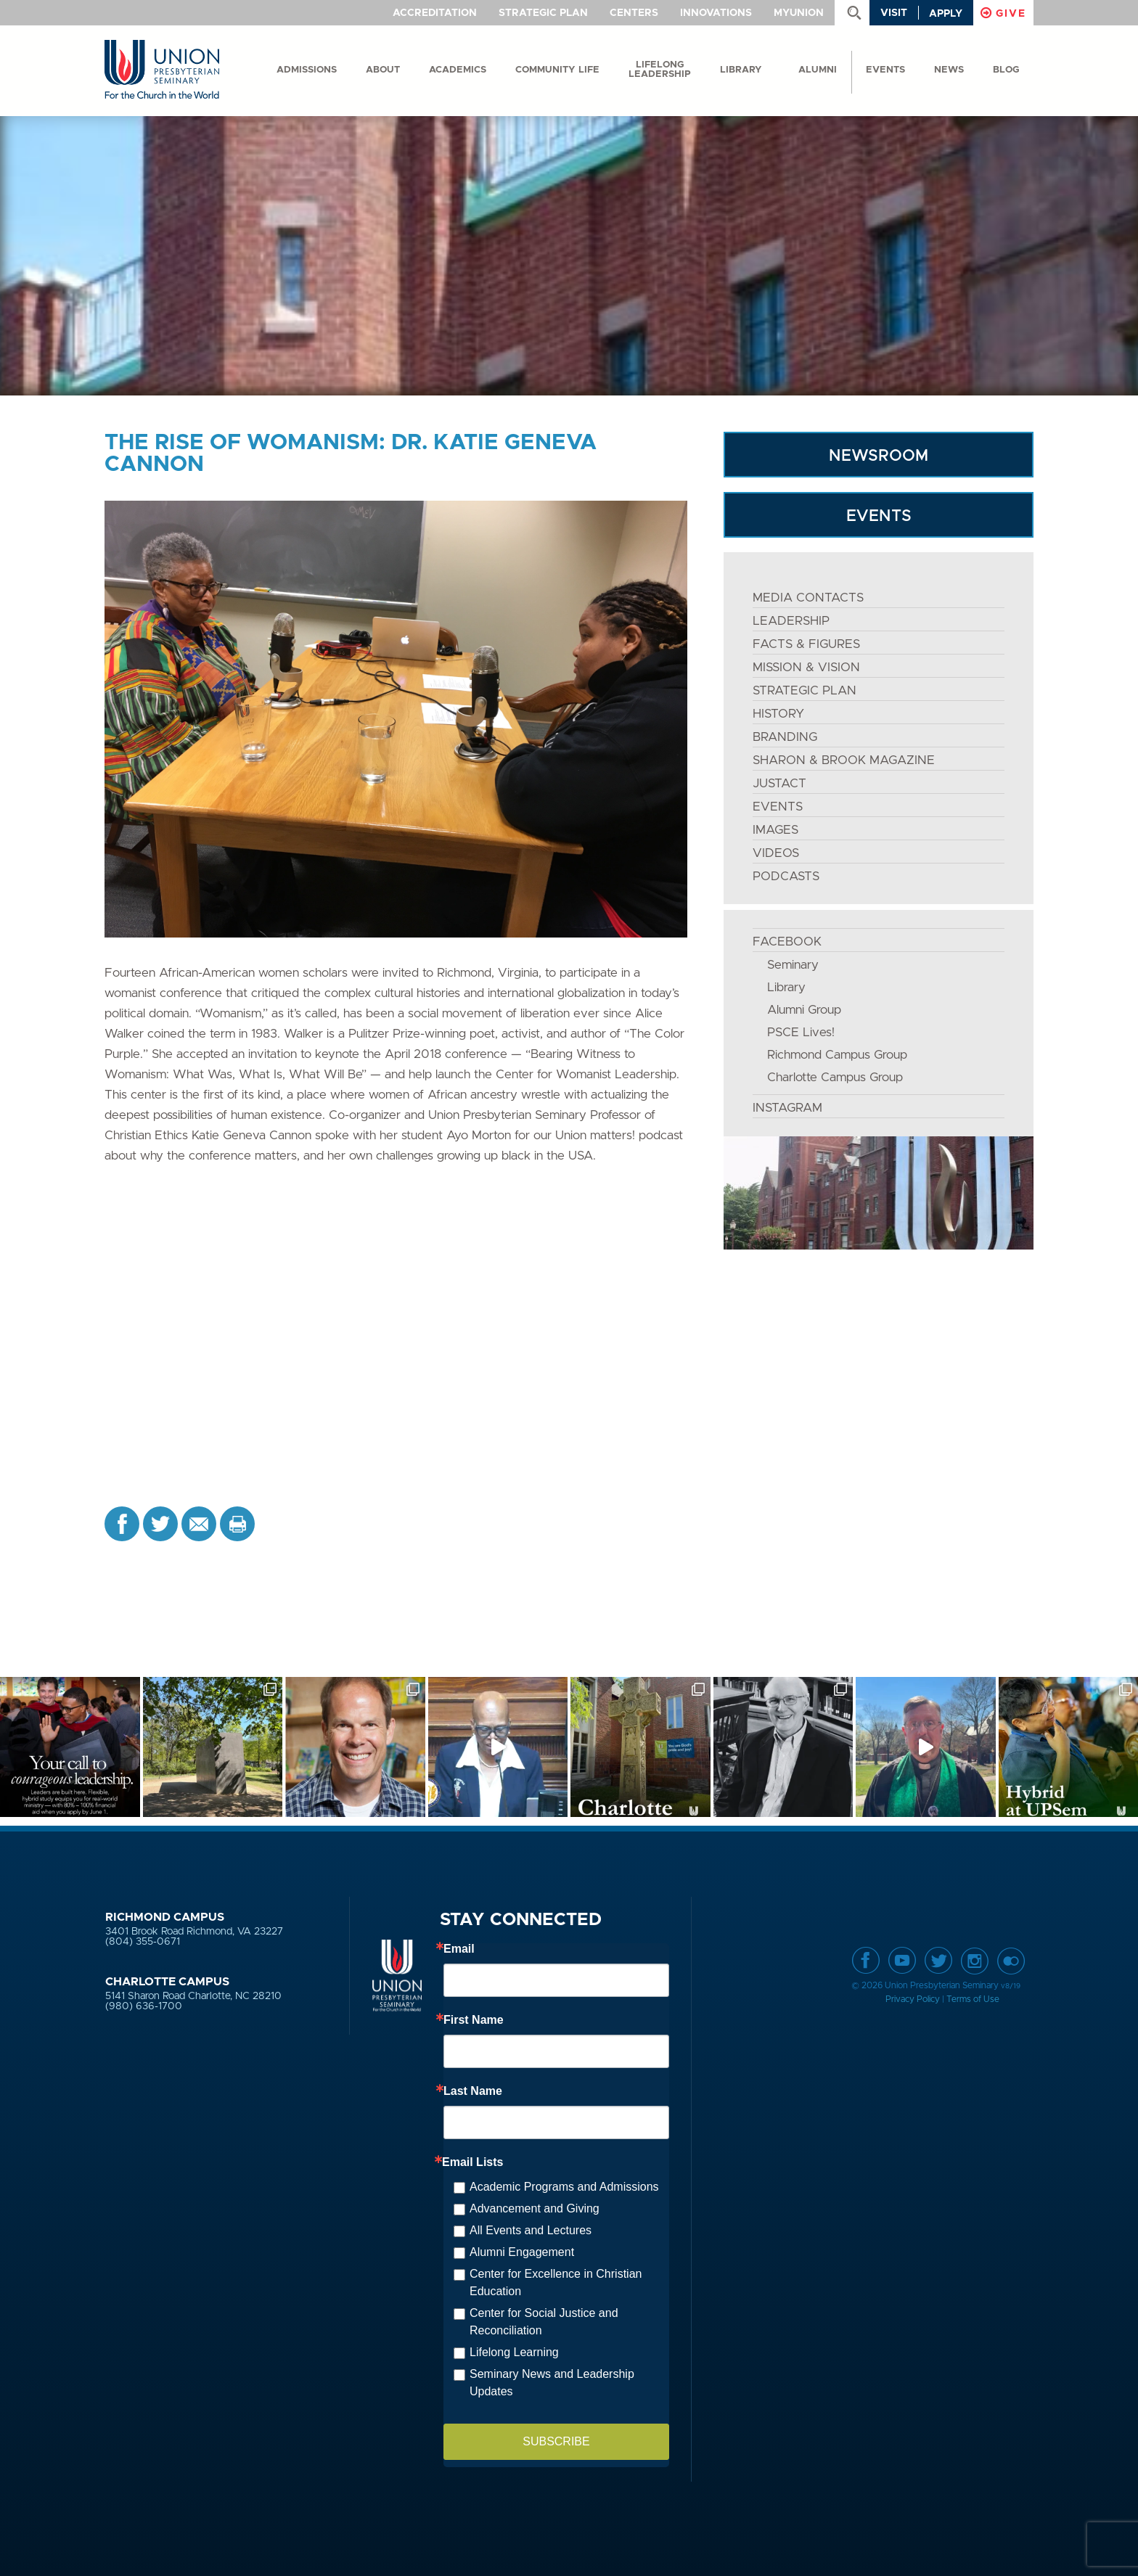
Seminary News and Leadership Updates (552, 2382)
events (885, 70)
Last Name (472, 2091)
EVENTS (879, 516)
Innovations (716, 13)
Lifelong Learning (514, 2352)
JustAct (779, 783)
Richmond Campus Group (837, 1055)
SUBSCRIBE (556, 2441)
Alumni (817, 70)
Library (741, 70)
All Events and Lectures (530, 2230)
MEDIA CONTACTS (808, 597)
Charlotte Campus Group (835, 1077)
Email (459, 1949)
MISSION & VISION (806, 667)
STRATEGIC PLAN (804, 690)
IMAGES (775, 830)
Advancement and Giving (534, 2208)
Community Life (557, 70)
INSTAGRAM (787, 1108)
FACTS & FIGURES (806, 644)
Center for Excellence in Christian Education (556, 2282)
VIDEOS (776, 853)
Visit (893, 13)
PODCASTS (786, 876)
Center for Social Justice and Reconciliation (544, 2322)
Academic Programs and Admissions (564, 2187)
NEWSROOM (878, 456)
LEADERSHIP (791, 621)
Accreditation (435, 13)
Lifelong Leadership (660, 69)
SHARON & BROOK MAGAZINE (844, 760)
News (949, 70)
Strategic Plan (543, 13)
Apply (945, 14)
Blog (1006, 70)
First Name (473, 2020)
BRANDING (785, 737)
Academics (457, 70)
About (383, 70)
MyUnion (799, 13)
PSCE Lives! (801, 1032)
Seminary (793, 965)
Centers (634, 13)
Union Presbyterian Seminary (162, 70)
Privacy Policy (912, 1999)
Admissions (307, 70)
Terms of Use (972, 1999)
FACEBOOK (787, 941)
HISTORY (778, 713)
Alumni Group (804, 1010)
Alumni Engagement (522, 2252)
